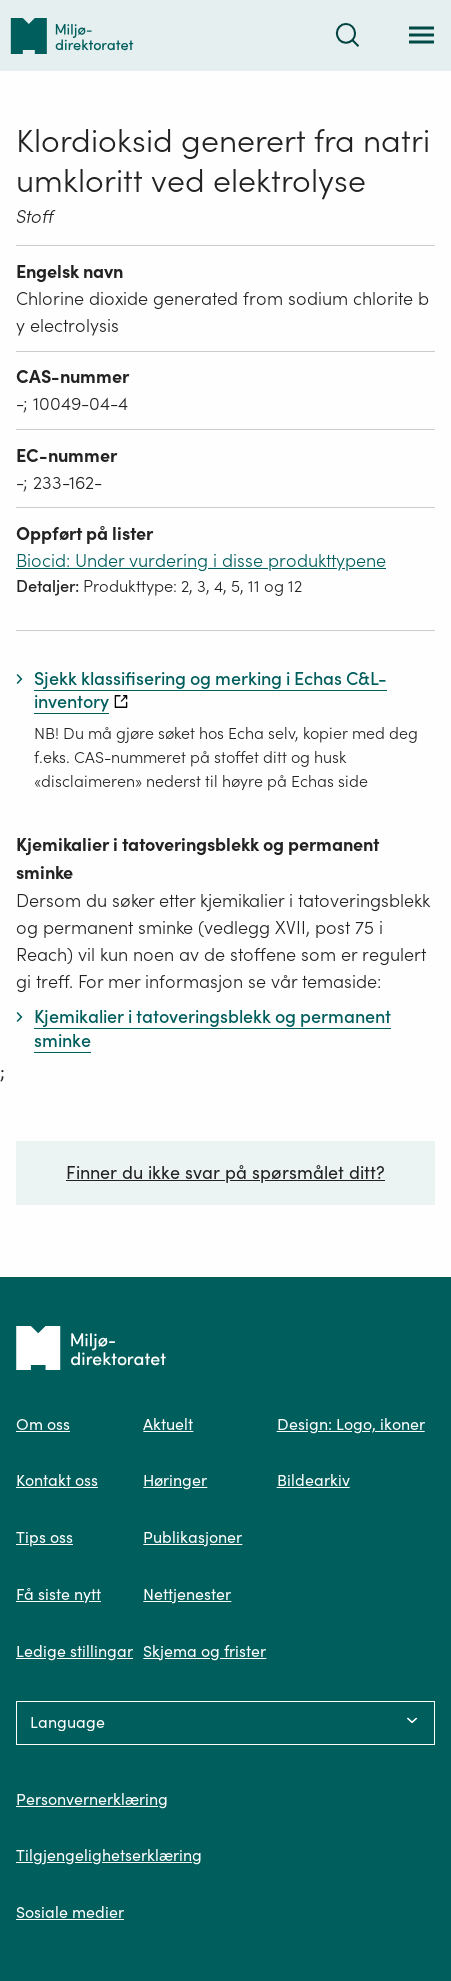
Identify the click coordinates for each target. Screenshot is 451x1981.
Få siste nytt (58, 1594)
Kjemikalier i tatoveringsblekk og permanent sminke (197, 858)
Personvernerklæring (92, 1799)
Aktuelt (168, 1424)
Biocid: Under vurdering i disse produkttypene (201, 560)
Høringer (175, 1480)
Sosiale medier (70, 1912)
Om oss (43, 1424)
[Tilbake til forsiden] (72, 35)
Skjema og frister (204, 1651)
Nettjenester (187, 1594)
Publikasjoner (192, 1537)
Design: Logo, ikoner (351, 1424)
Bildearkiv (313, 1480)
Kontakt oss (57, 1480)
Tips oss (44, 1537)
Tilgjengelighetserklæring (109, 1855)
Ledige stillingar (74, 1651)
